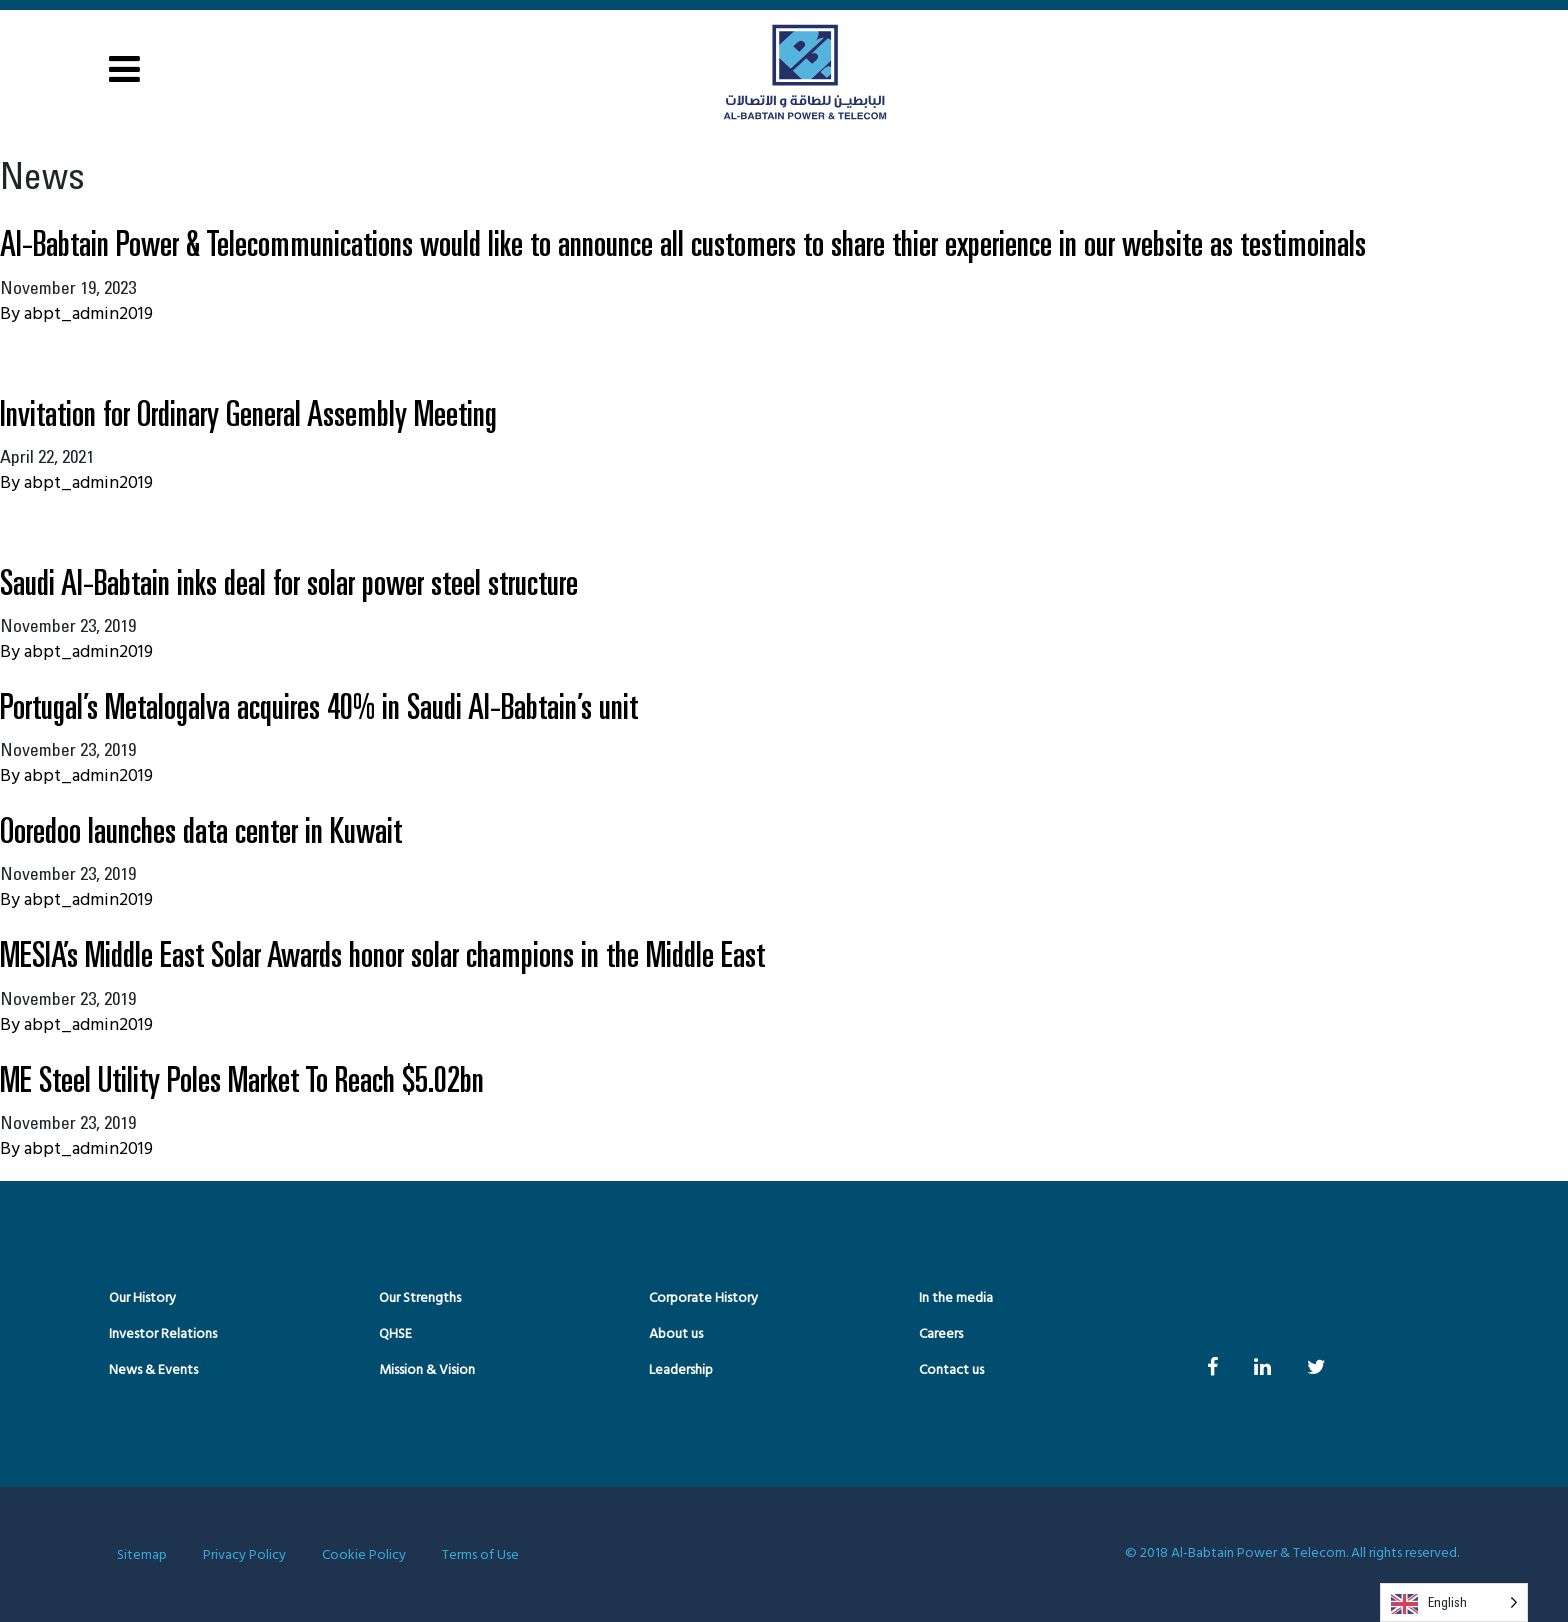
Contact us (951, 1370)
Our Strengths (420, 1298)
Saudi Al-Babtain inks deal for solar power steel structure (289, 581)
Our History (142, 1298)
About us (676, 1334)
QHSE (395, 1334)
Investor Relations (163, 1334)
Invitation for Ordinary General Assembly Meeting (248, 412)
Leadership (681, 1370)
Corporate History (703, 1298)
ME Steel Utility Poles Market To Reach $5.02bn (242, 1078)
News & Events (153, 1370)
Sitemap (142, 1555)
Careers (941, 1334)
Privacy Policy (244, 1555)
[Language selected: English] (1454, 1602)
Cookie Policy (364, 1555)
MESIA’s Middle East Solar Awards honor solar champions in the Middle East (382, 953)
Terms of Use (480, 1555)
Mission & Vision (427, 1370)
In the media (956, 1298)
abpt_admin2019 (88, 314)
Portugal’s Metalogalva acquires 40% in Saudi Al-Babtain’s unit (319, 705)
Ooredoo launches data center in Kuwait (201, 829)
